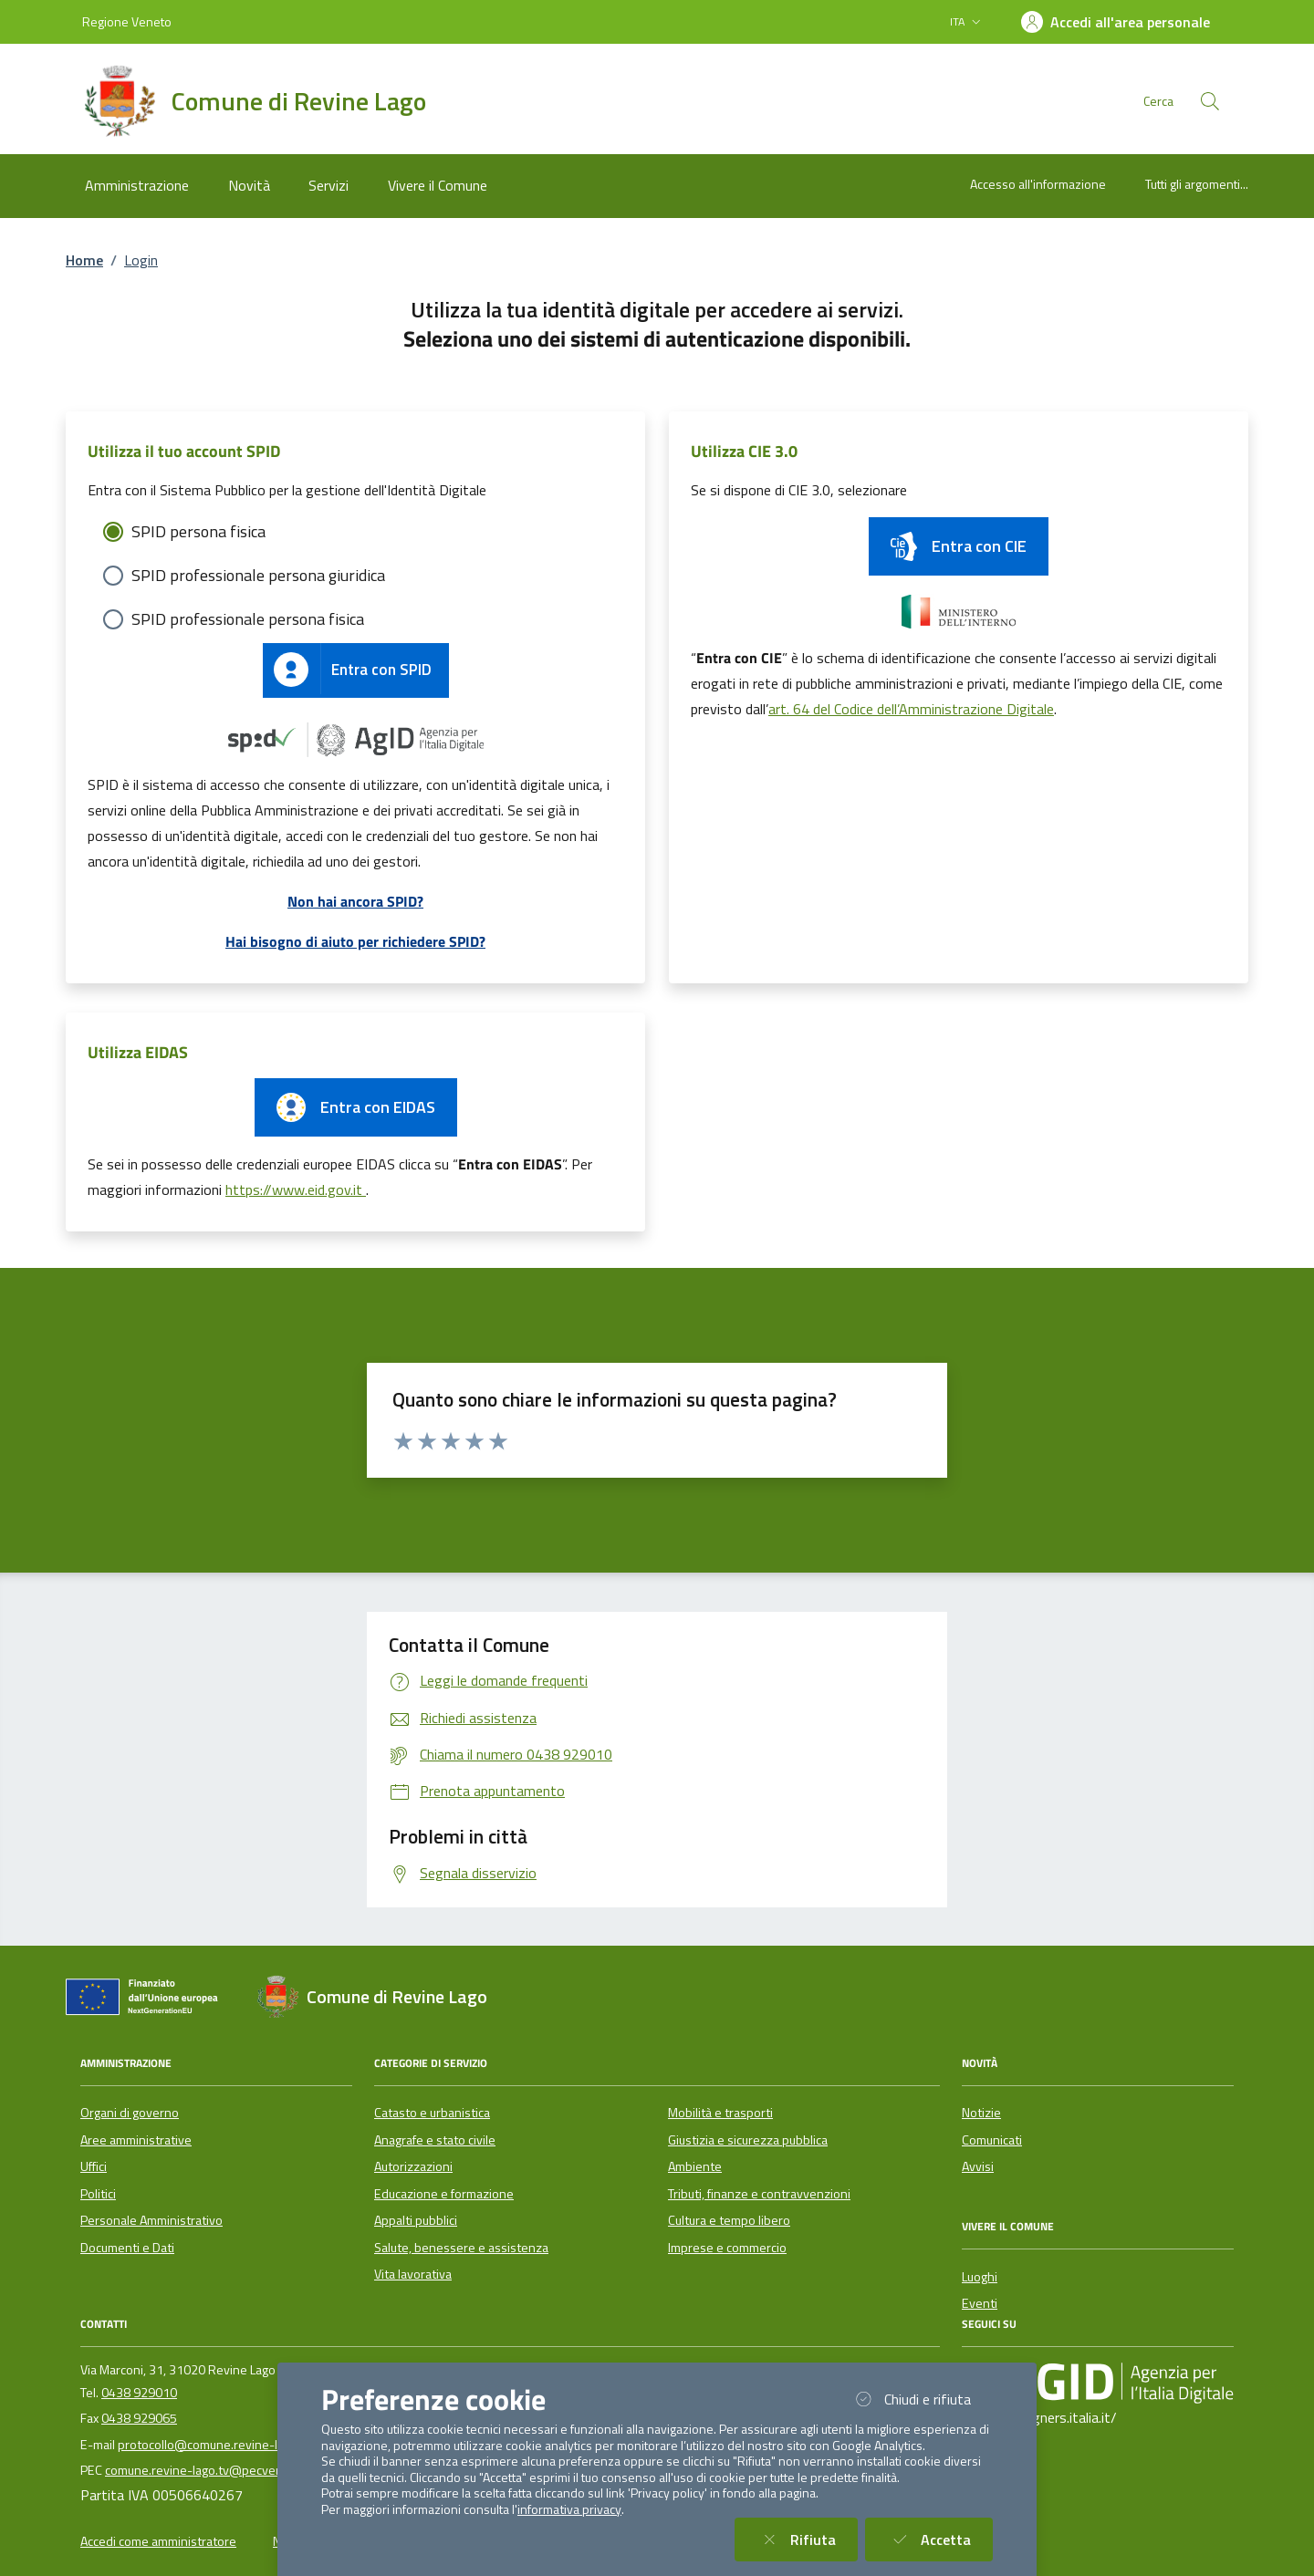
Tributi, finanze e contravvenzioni (759, 2194)
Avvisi (978, 2166)
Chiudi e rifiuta (921, 2398)
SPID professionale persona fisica (247, 619)
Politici (98, 2194)
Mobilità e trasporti (720, 2113)
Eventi (979, 2303)
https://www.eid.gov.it (295, 1189)
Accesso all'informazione (1038, 183)
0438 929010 (139, 2393)
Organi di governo (129, 2113)
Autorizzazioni (413, 2166)
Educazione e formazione (444, 2194)
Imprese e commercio (727, 2248)
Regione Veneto (127, 21)
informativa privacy (569, 2509)
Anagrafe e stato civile (434, 2140)
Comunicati (992, 2140)
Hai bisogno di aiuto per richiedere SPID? (355, 941)
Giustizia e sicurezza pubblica (748, 2140)
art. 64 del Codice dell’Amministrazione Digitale (911, 709)
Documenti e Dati (127, 2248)
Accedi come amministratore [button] (158, 2541)
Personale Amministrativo (151, 2220)
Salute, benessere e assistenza (461, 2248)
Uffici (93, 2166)
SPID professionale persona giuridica (258, 575)
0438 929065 (139, 2418)
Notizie (981, 2113)
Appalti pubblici (415, 2220)
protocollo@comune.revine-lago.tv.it (219, 2445)
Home (84, 260)
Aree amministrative (136, 2140)
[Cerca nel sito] (1210, 101)
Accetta (940, 2539)
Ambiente (695, 2166)
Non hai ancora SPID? (355, 901)
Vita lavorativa (413, 2274)
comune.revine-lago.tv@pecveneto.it (208, 2470)
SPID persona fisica (198, 531)
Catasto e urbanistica (432, 2113)
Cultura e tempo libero (729, 2220)
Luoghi (979, 2277)
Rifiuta (807, 2539)
